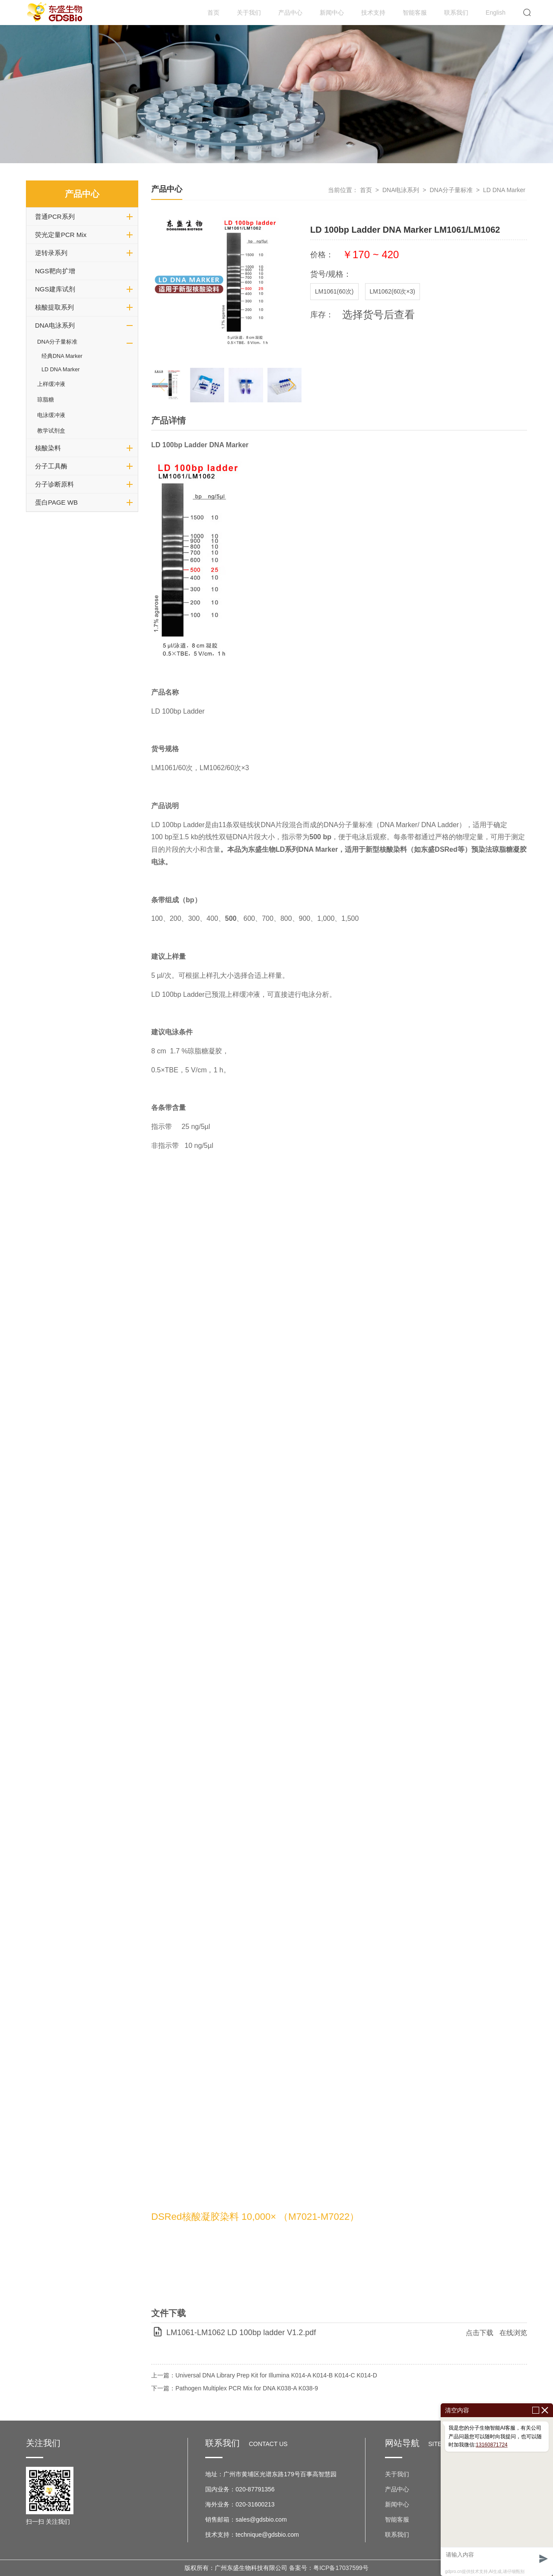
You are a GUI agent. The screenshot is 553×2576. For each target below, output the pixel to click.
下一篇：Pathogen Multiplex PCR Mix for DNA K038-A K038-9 (234, 2388)
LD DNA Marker (60, 370)
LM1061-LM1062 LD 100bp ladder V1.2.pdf (241, 2332)
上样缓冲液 (51, 384)
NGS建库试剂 (55, 289)
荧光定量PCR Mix (60, 234)
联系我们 (456, 12)
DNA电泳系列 (55, 325)
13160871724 (491, 2445)
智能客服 (415, 12)
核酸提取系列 (54, 307)
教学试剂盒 (51, 430)
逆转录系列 (51, 252)
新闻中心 (332, 12)
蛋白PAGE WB (56, 502)
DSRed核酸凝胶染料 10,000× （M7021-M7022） (255, 2216)
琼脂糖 (45, 399)
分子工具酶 (51, 466)
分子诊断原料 (54, 484)
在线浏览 (513, 2332)
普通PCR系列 (55, 216)
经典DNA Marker (62, 356)
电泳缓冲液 (51, 415)
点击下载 (479, 2332)
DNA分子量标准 (57, 341)
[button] (291, 385)
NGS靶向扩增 (55, 271)
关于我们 (249, 12)
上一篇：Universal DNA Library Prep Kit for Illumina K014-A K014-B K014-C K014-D (264, 2375)
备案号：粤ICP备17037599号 (329, 2567)
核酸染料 (48, 448)
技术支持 (373, 12)
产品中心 (290, 12)
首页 (213, 12)
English (495, 12)
